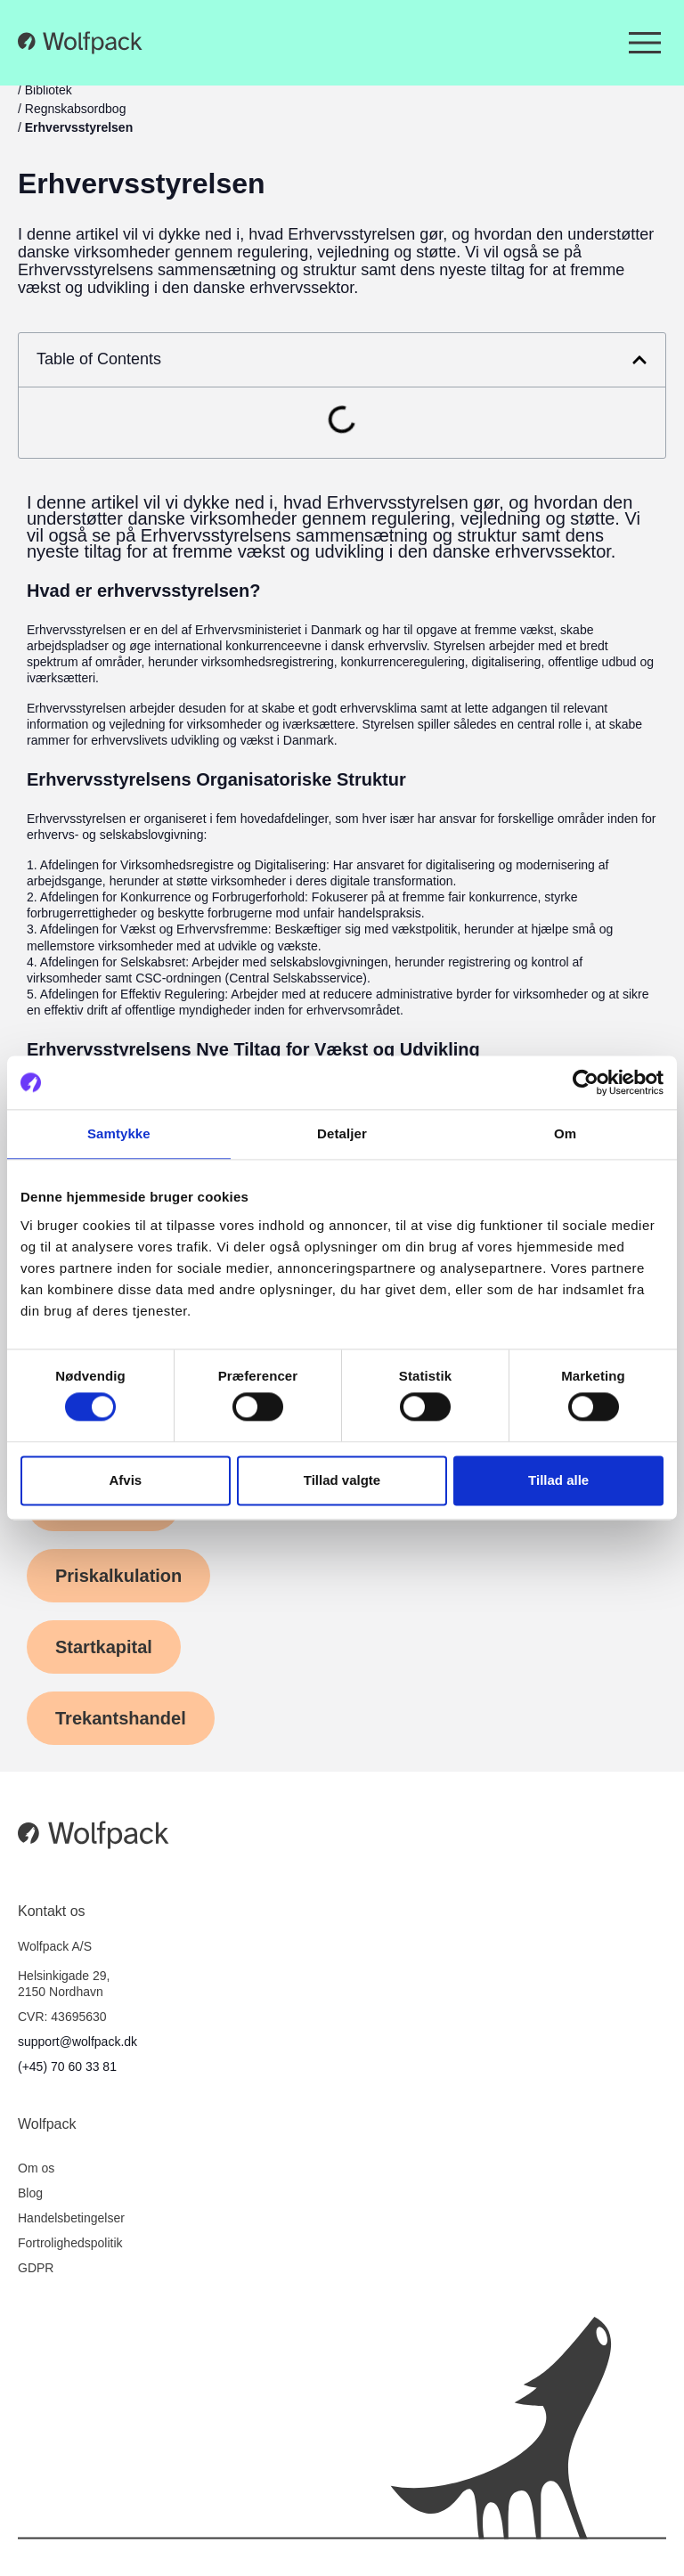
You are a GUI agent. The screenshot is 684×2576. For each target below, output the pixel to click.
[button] (639, 360)
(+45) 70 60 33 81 (67, 2066)
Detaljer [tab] (342, 1133)
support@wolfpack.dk (77, 2041)
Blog (30, 2193)
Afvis (125, 1480)
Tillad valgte (342, 1480)
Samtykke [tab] (119, 1133)
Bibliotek (48, 90)
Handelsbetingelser (71, 2218)
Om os (36, 2168)
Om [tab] (565, 1133)
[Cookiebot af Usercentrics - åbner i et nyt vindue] (586, 1082)
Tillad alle (558, 1480)
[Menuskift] (644, 42)
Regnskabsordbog (75, 109)
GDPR (35, 2268)
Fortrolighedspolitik (70, 2243)
